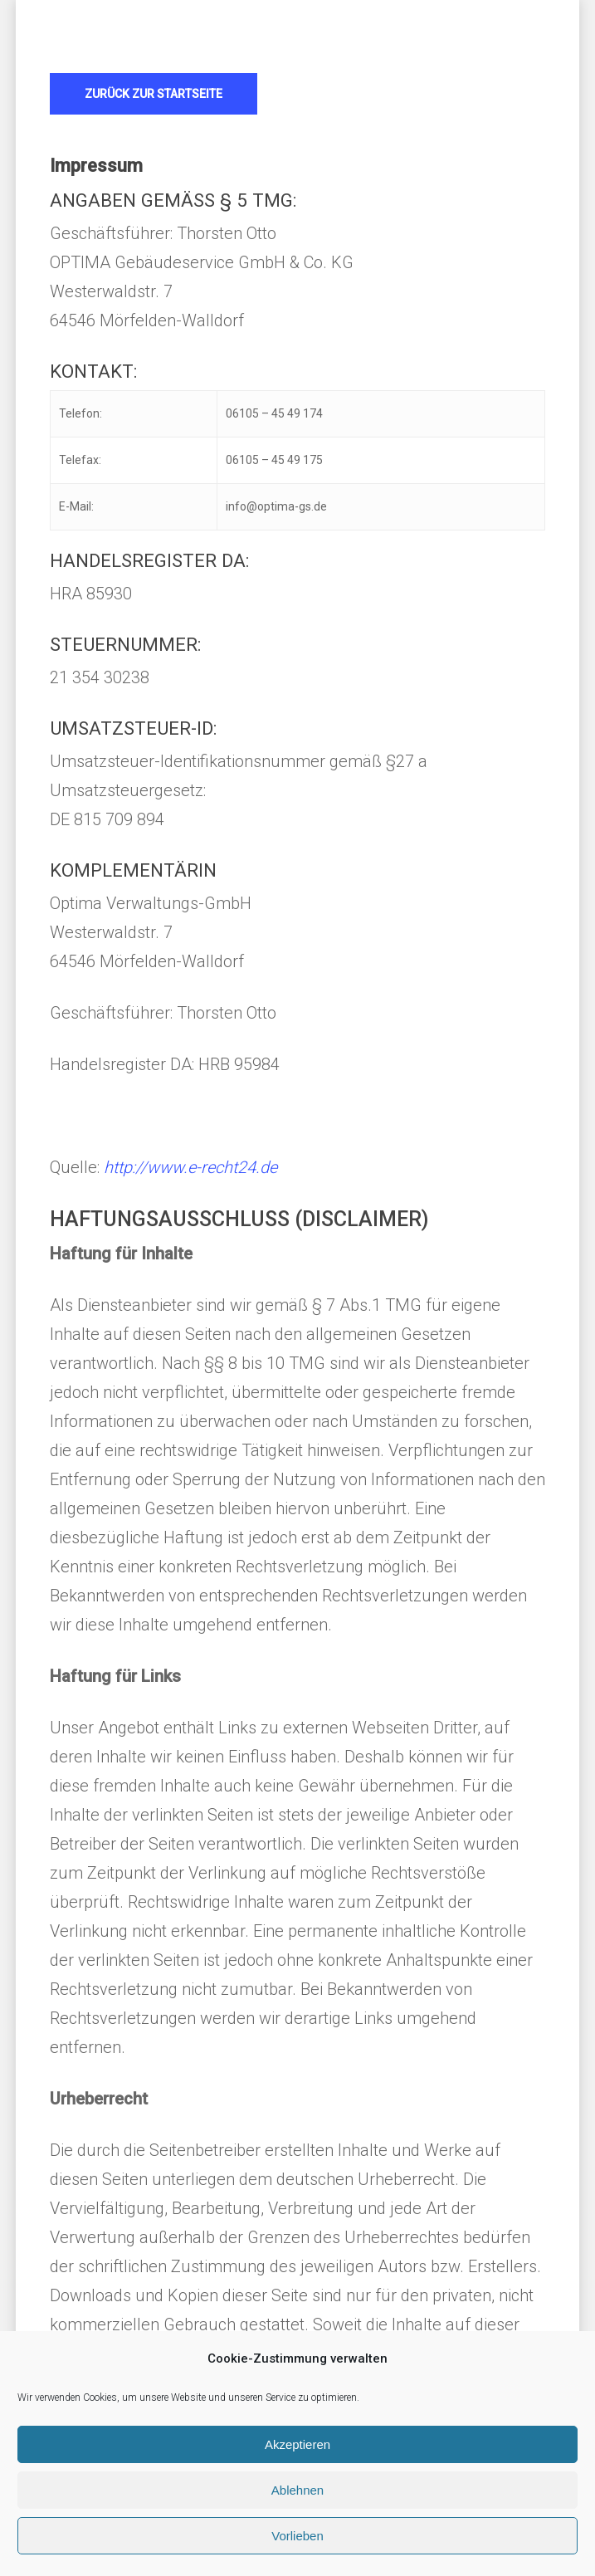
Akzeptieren (297, 2444)
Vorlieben (297, 2536)
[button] (153, 94)
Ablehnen (297, 2490)
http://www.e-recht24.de (190, 1167)
